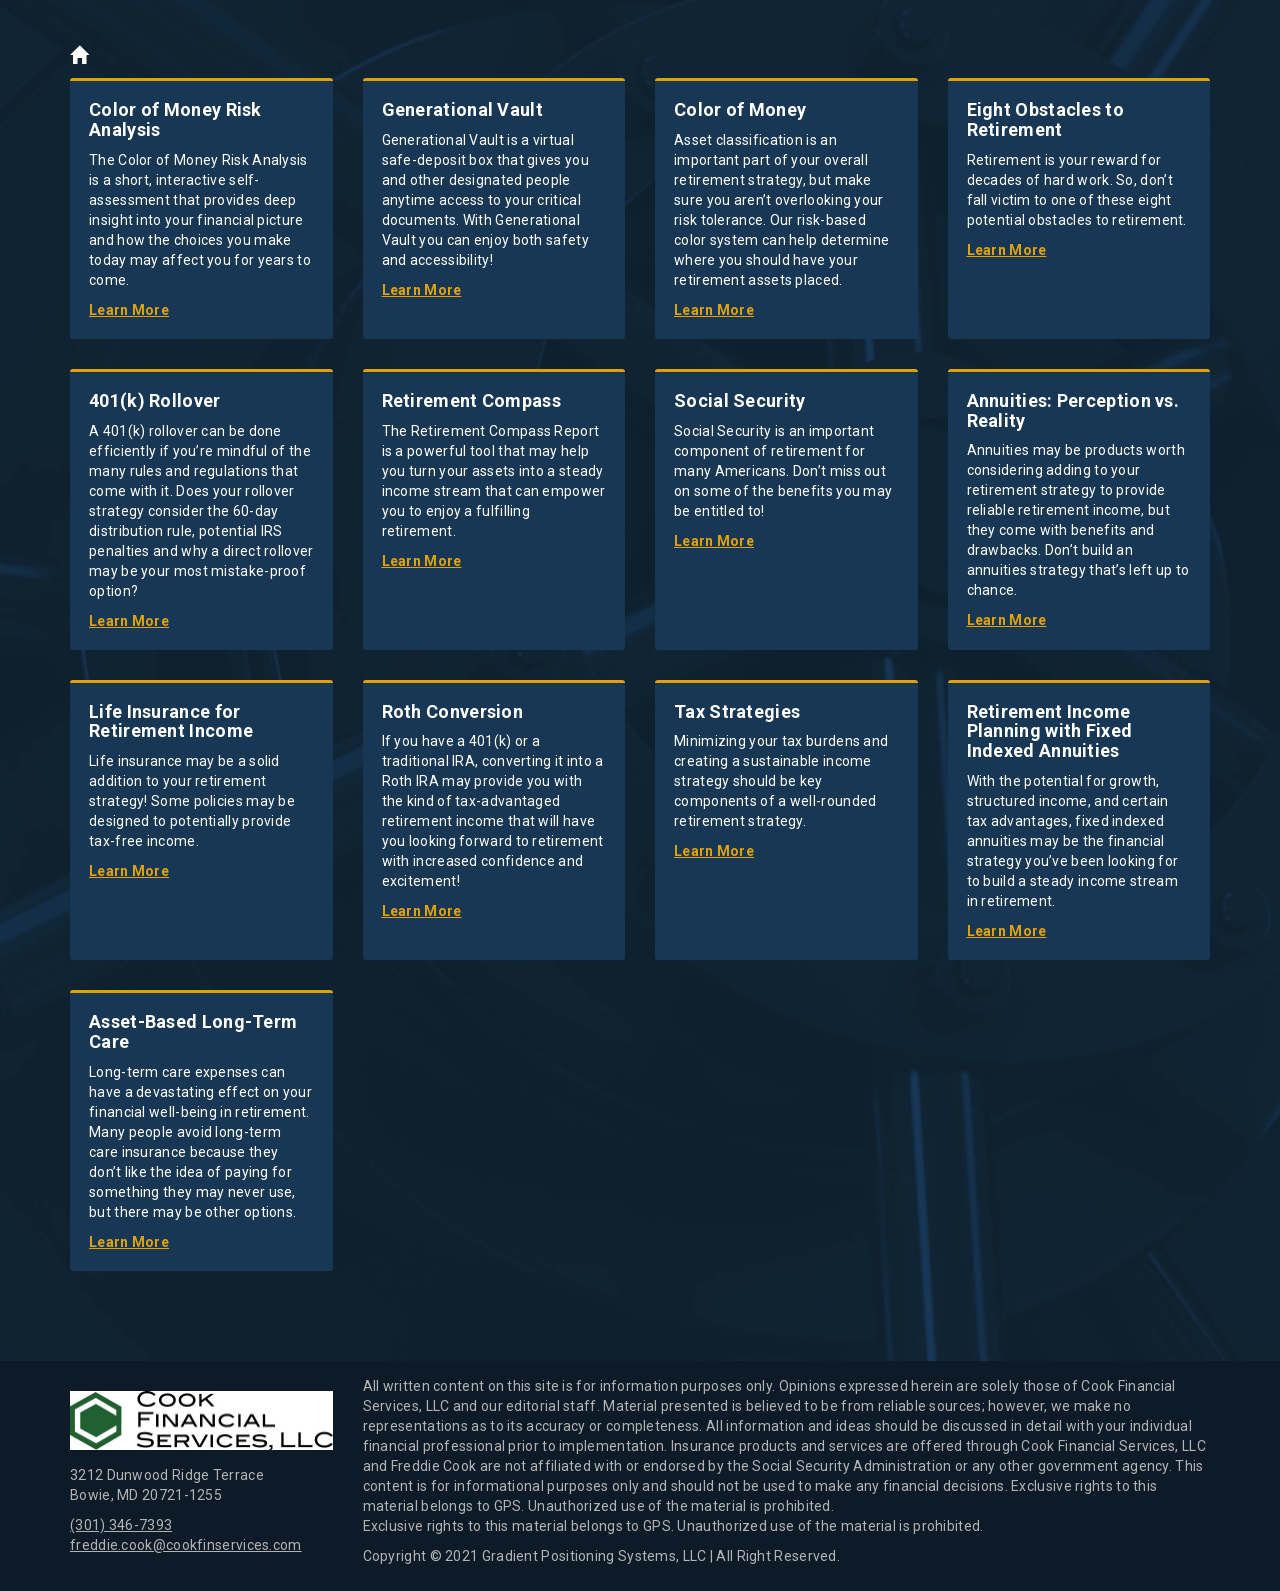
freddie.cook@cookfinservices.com (186, 1545)
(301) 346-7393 (121, 1525)
